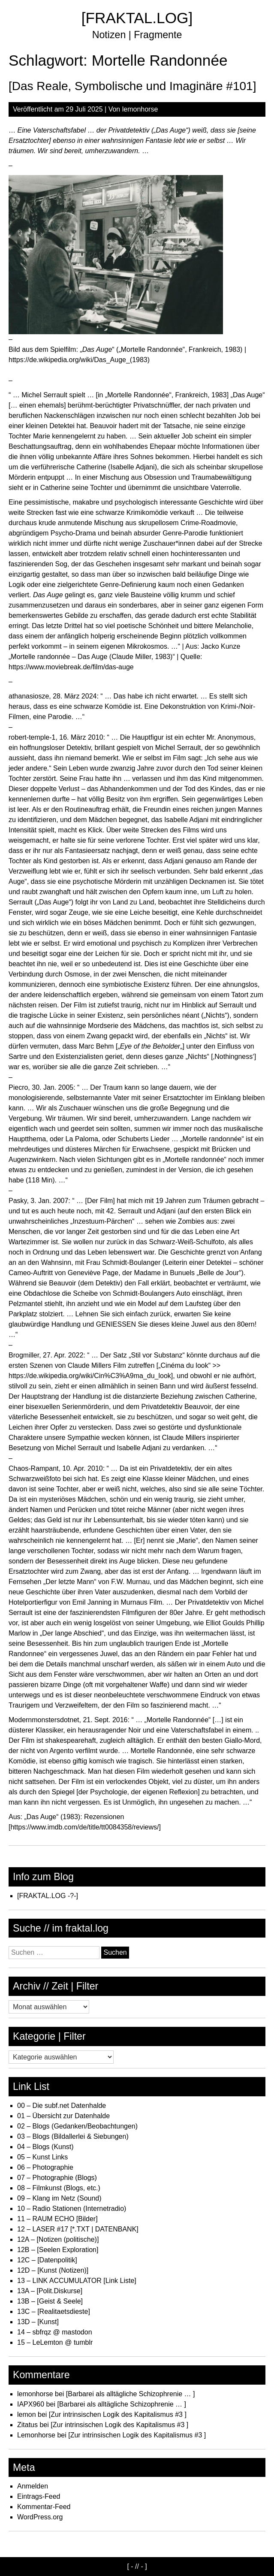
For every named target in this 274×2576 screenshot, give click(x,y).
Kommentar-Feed (44, 2506)
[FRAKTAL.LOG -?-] (47, 1895)
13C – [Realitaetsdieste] (53, 2311)
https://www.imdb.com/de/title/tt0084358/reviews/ (84, 1827)
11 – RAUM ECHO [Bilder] (57, 2218)
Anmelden (32, 2486)
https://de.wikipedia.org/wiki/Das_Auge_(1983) (79, 359)
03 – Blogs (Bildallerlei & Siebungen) (73, 2136)
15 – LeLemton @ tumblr (55, 2342)
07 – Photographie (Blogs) (57, 2177)
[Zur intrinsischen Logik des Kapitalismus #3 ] (118, 2414)
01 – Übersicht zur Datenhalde (63, 2115)
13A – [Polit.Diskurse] (49, 2291)
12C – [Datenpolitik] (47, 2260)
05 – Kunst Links (42, 2157)
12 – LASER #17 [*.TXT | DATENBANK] (78, 2229)
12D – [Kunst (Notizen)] (52, 2270)
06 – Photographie (45, 2167)
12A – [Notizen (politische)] (58, 2239)
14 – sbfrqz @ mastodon (54, 2332)
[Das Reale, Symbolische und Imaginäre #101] (132, 86)
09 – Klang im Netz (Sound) (59, 2198)
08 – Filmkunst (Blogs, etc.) (58, 2188)
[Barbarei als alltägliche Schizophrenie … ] (130, 2394)
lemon (26, 2414)
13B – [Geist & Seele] (50, 2301)
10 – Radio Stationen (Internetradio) (71, 2208)
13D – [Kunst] (38, 2321)
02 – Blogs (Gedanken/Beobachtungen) (77, 2126)
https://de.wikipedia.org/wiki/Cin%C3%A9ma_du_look (90, 1375)
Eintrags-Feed (38, 2496)
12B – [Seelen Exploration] (57, 2249)
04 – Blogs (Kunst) (45, 2146)
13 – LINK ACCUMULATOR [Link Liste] (76, 2280)
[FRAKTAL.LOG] (137, 17)
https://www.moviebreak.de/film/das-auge (71, 667)
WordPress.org (40, 2517)
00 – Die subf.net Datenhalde (61, 2105)
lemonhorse (140, 109)
